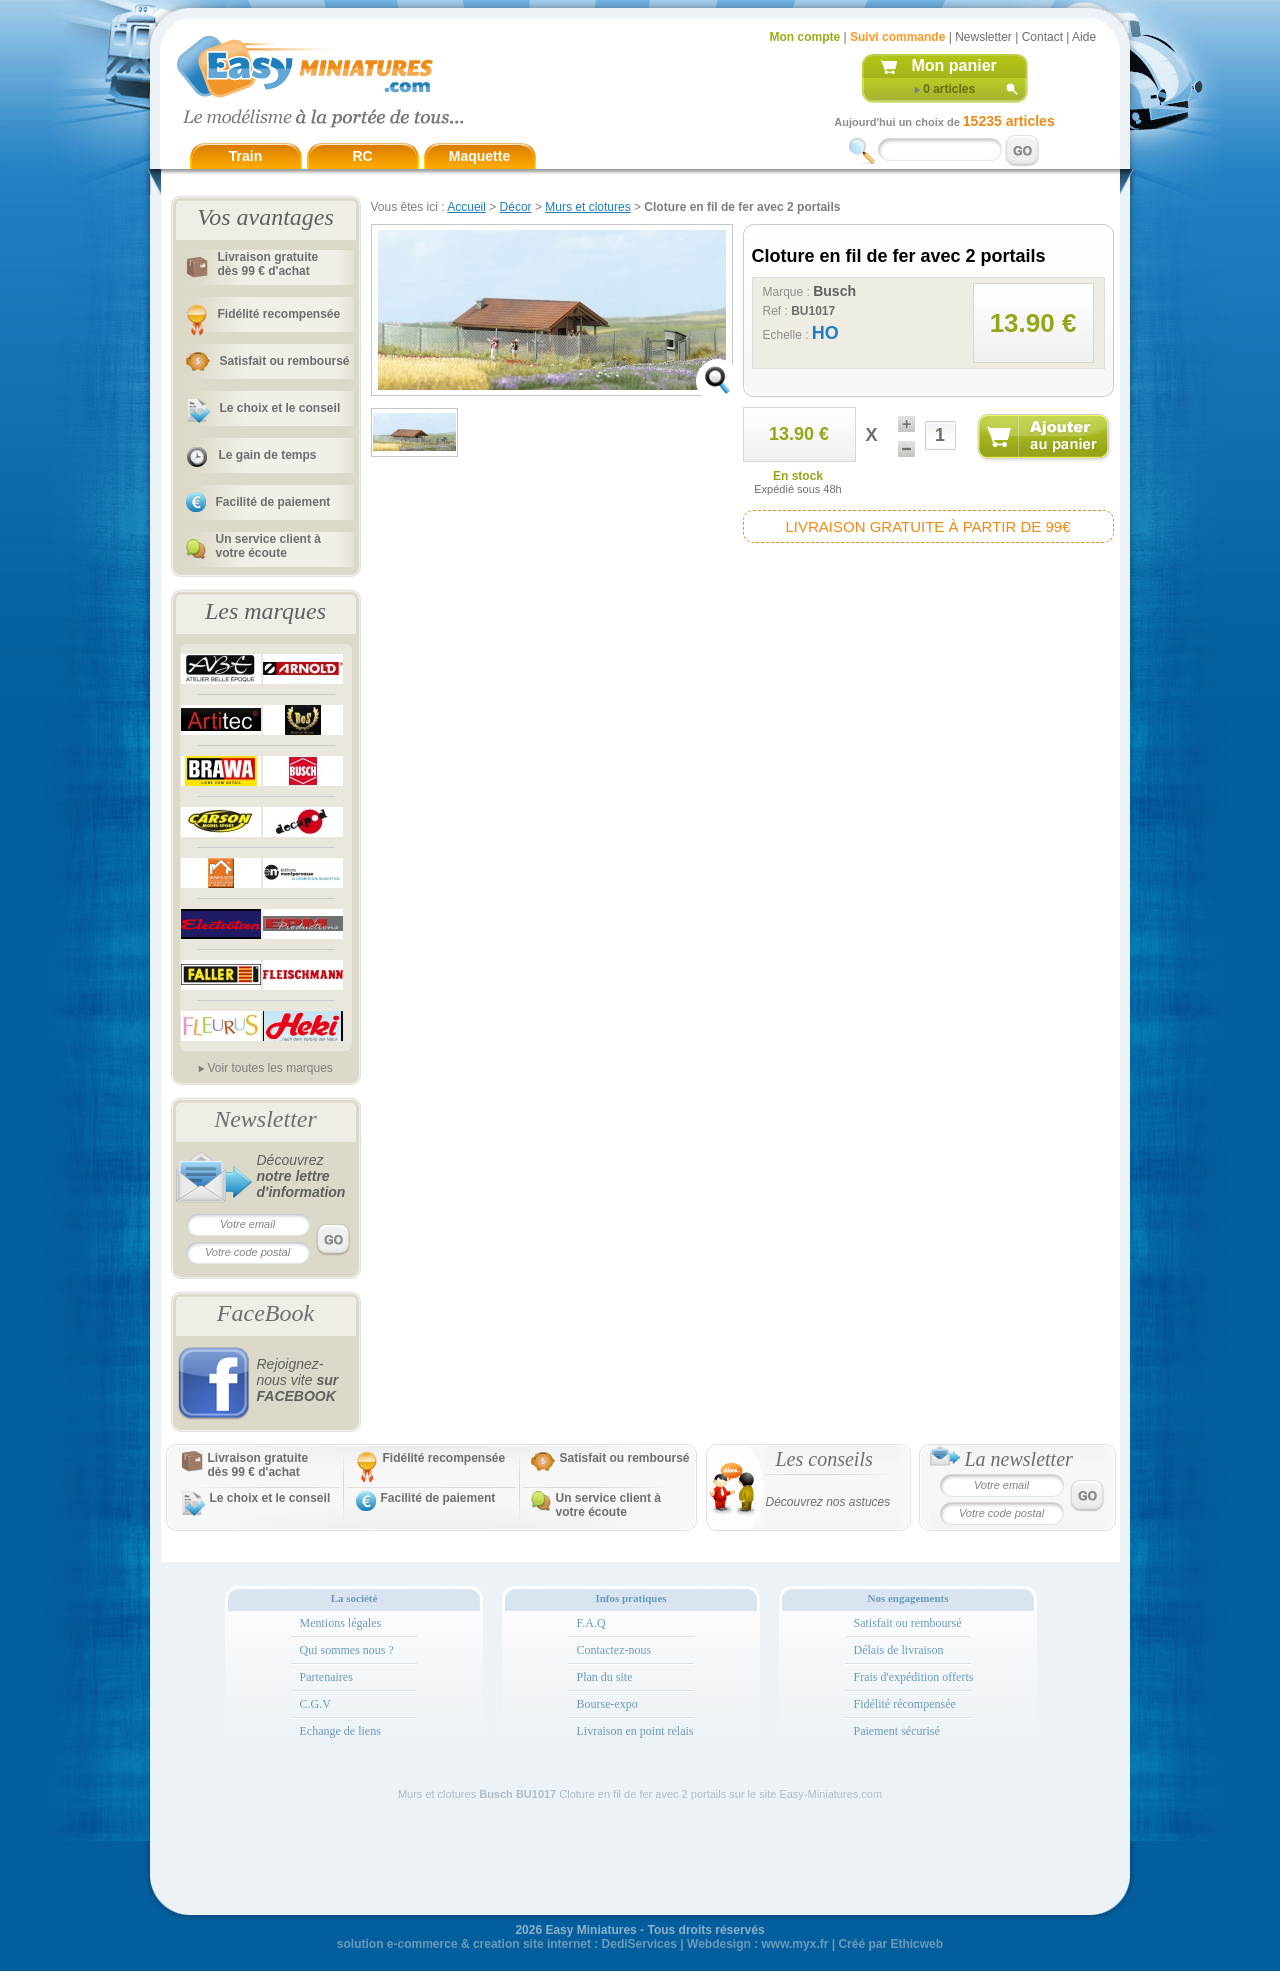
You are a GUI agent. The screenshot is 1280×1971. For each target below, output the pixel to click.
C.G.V (315, 1704)
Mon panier (954, 65)
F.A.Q (591, 1623)
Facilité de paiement (273, 502)
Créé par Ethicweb (890, 1944)
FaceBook (265, 1313)
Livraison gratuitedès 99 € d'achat (268, 264)
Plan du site (605, 1677)
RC (362, 156)
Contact (1042, 37)
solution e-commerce (397, 1944)
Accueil (466, 207)
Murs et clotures (587, 207)
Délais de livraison (899, 1650)
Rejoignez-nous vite (298, 1380)
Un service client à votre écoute (268, 546)
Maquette (479, 156)
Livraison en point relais (635, 1731)
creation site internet (532, 1944)
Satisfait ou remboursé (285, 361)
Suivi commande (897, 37)
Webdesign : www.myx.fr (757, 1944)
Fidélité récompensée (905, 1704)
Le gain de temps (268, 455)
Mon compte (805, 37)
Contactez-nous (614, 1650)
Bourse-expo (607, 1704)
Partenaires (326, 1677)
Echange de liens (340, 1731)
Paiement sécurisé (897, 1731)
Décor (516, 207)
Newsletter (983, 37)
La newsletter (1019, 1459)
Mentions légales (341, 1623)
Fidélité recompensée (279, 314)
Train (245, 156)
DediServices (639, 1944)
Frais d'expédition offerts (914, 1677)
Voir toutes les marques (269, 1068)
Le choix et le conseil (280, 408)
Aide (1084, 37)
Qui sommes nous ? (347, 1650)
